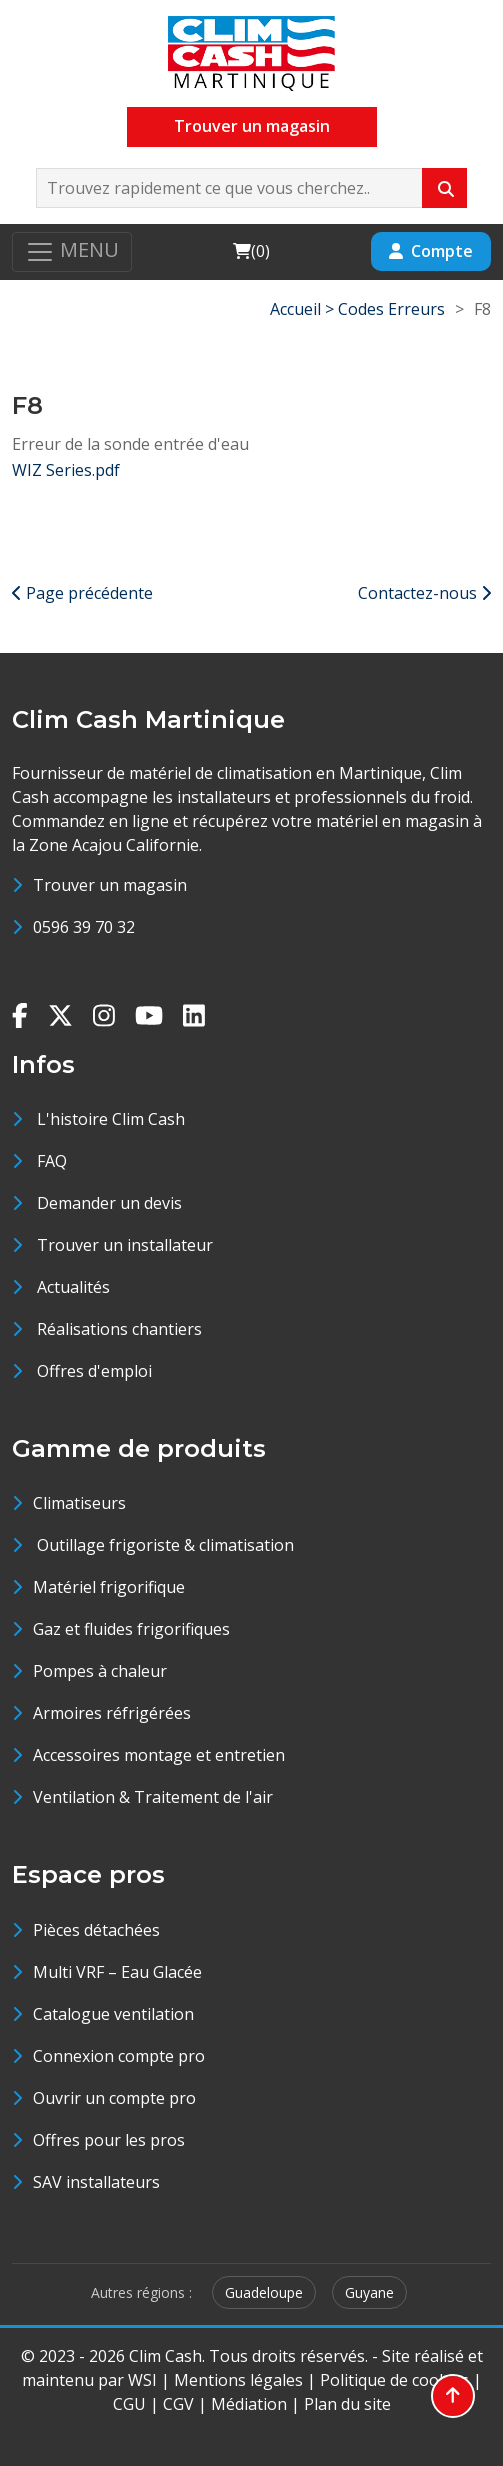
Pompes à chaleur (100, 1671)
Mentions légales (238, 2380)
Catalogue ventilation (113, 2014)
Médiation (249, 2404)
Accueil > (304, 309)
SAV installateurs (96, 2182)
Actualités (73, 1287)
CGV (178, 2404)
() (251, 250)
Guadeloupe (264, 2292)
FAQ (52, 1161)
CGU (129, 2404)
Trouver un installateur (125, 1245)
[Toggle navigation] (72, 252)
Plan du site (347, 2404)
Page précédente (82, 593)
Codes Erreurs (391, 309)
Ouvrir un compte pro (114, 2098)
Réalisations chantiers (119, 1329)
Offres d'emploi (94, 1371)
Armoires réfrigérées (112, 1713)
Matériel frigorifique (109, 1587)
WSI (142, 2380)
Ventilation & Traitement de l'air (153, 1797)
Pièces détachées (96, 1930)
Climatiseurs (79, 1503)
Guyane (369, 2292)
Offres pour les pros (109, 2140)
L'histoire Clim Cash (111, 1119)
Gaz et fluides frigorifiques (131, 1629)
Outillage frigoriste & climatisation (163, 1545)
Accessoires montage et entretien (159, 1755)
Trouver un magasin (252, 126)
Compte (431, 251)
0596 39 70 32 (84, 927)
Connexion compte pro (119, 2056)
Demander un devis (109, 1203)
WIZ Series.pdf (66, 470)
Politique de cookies (394, 2380)
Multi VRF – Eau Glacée (117, 1972)
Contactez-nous (424, 593)
